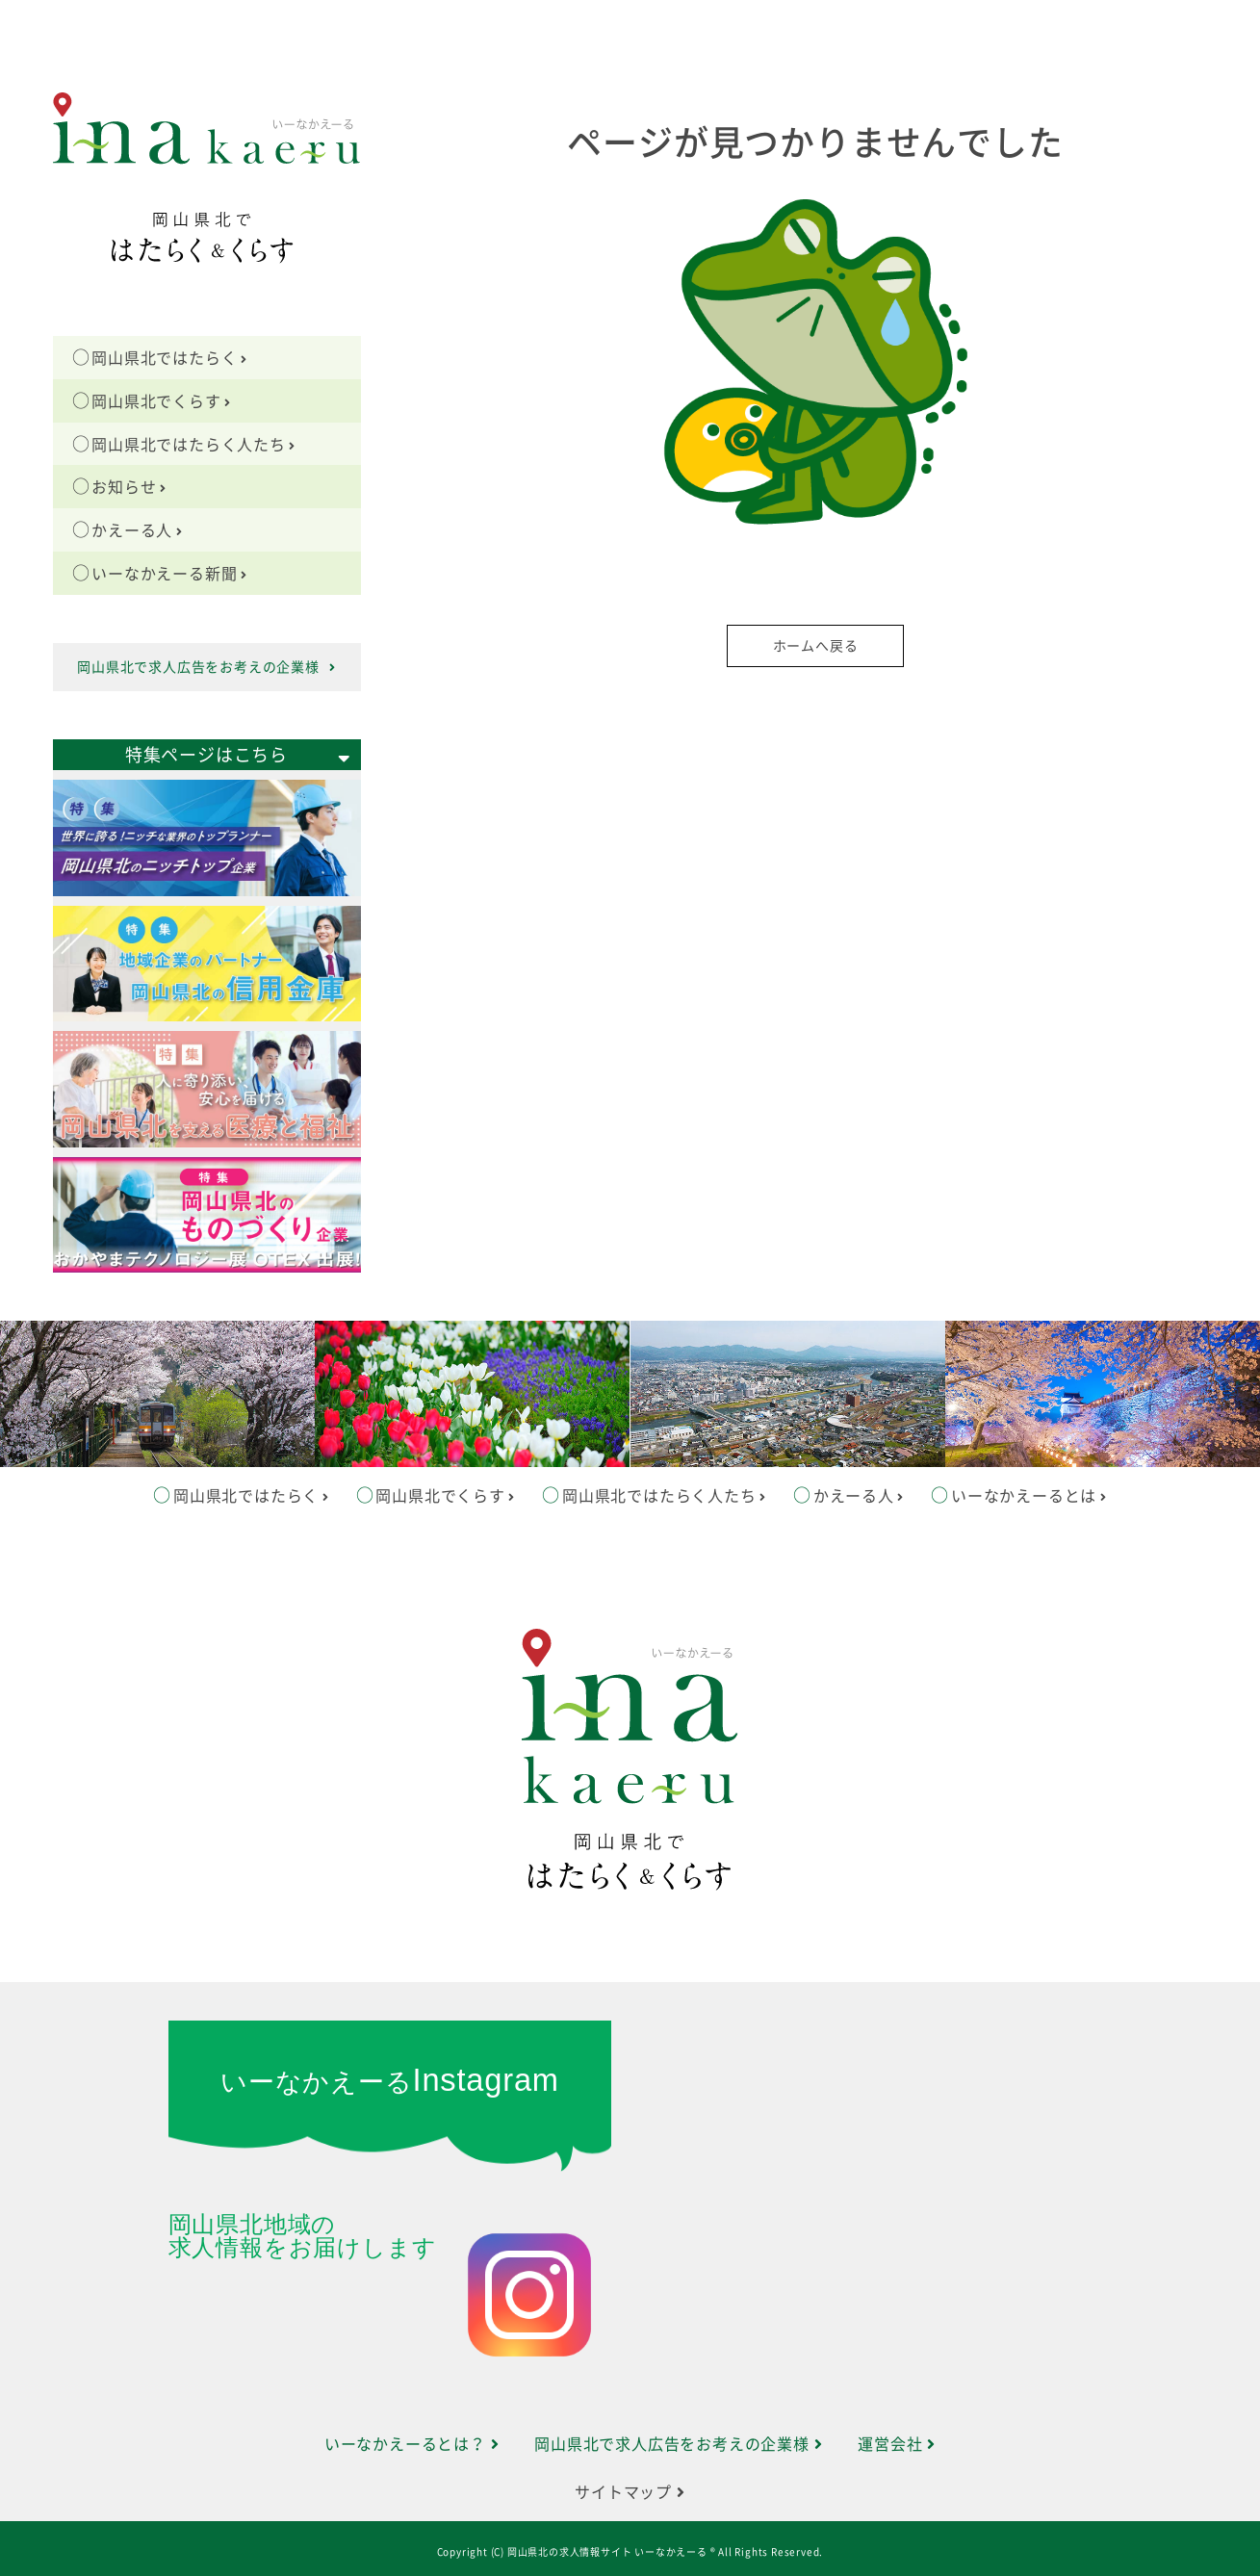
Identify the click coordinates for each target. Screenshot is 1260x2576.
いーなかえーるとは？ (412, 2444)
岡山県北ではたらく (169, 358)
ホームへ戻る (816, 646)
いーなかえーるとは (1029, 1496)
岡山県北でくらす (161, 401)
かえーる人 (136, 530)
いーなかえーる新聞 (169, 573)
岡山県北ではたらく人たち (193, 444)
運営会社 (897, 2444)
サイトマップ (629, 2492)
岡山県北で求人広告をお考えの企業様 (206, 667)
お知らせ (129, 487)
